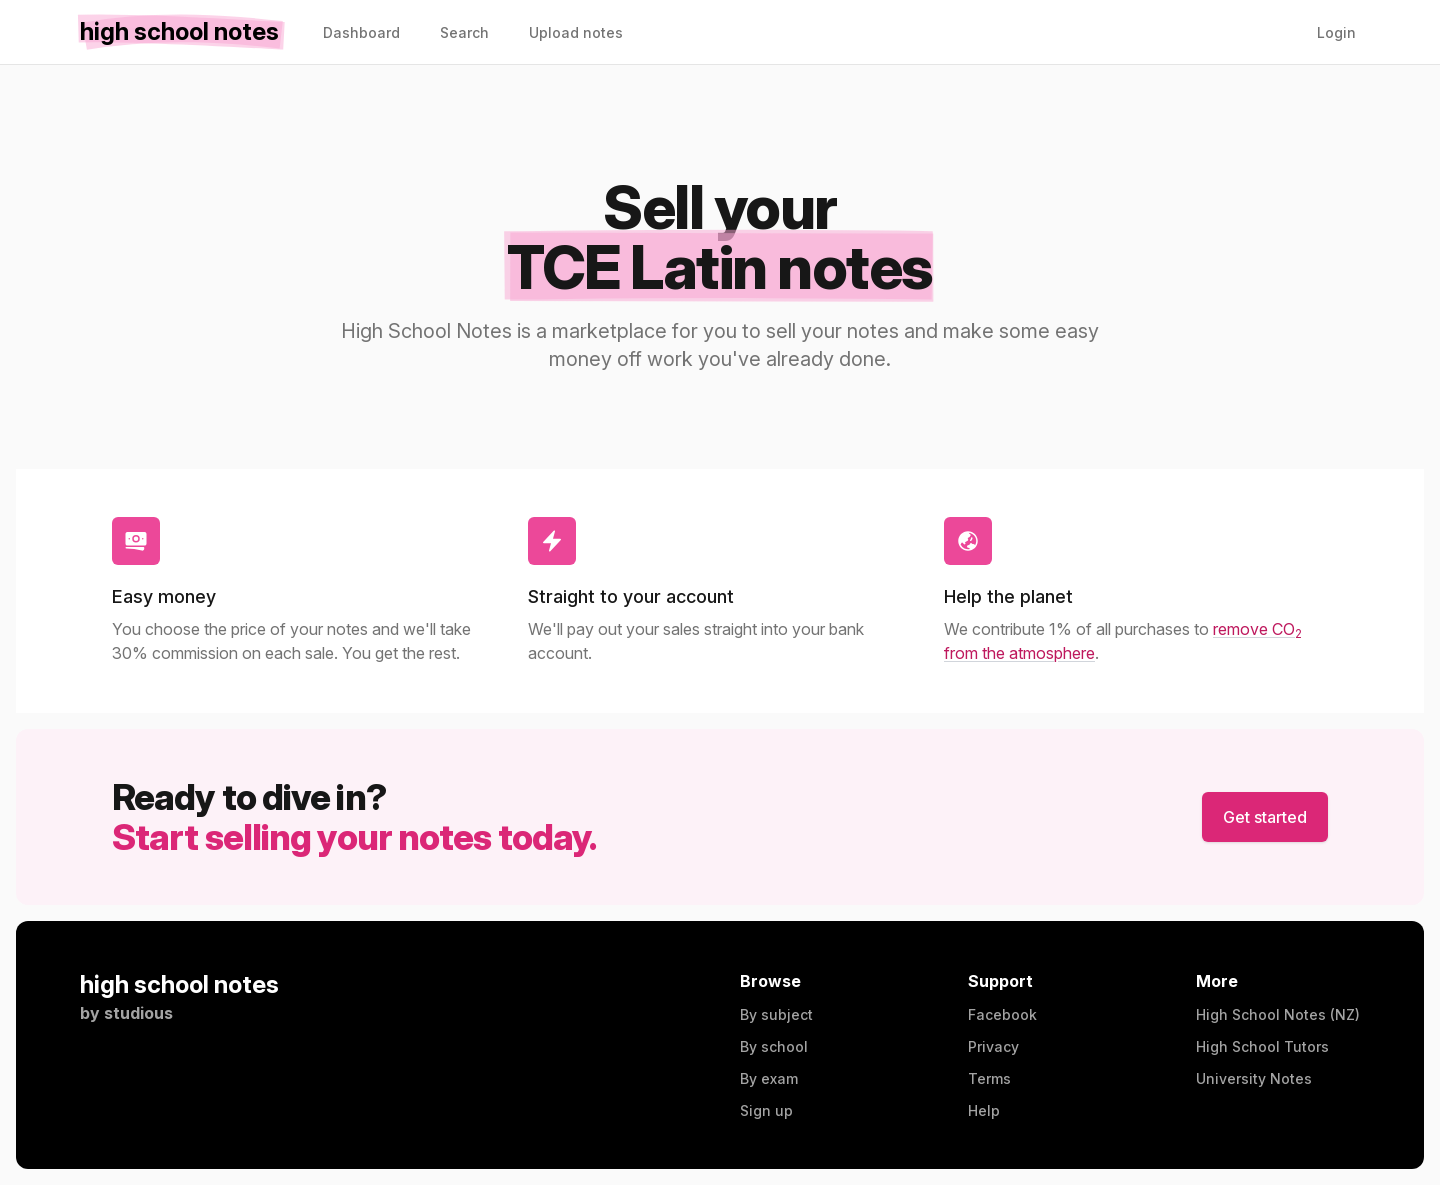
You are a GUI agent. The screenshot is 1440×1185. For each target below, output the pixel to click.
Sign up (766, 1110)
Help (984, 1110)
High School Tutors (1262, 1046)
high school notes (179, 984)
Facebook (1002, 1014)
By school (774, 1046)
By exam (769, 1078)
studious (138, 1013)
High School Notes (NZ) (1278, 1014)
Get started (1265, 817)
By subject (776, 1014)
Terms (989, 1078)
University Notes (1254, 1078)
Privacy (993, 1046)
